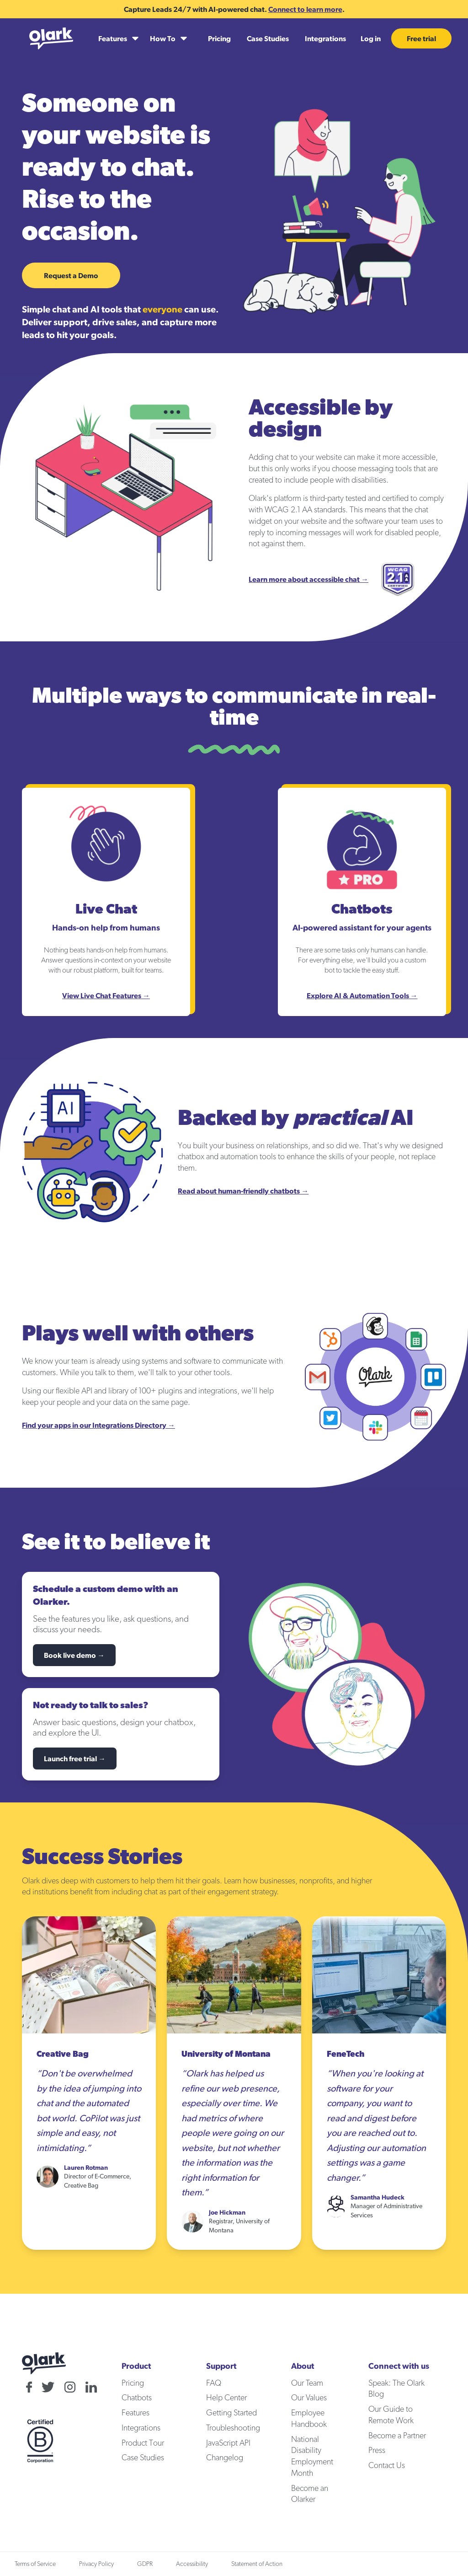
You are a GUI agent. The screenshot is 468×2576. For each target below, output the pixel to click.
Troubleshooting (233, 2428)
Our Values (309, 2398)
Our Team (307, 2383)
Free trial (421, 38)
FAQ (213, 2383)
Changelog (224, 2458)
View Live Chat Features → (106, 995)
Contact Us (386, 2466)
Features (135, 2413)
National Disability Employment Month (312, 2457)
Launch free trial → (75, 1758)
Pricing (219, 38)
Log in (371, 38)
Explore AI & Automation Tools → (362, 995)
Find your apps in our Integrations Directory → (98, 1425)
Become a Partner (397, 2436)
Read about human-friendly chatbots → (243, 1191)
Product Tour (143, 2443)
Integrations (325, 38)
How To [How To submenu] (163, 38)
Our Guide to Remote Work (391, 2415)
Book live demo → (74, 1655)
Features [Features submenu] (112, 38)
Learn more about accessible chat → (308, 579)
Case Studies (268, 38)
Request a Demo (71, 275)
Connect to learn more (305, 9)
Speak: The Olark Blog (396, 2389)
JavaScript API (228, 2443)
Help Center (226, 2398)
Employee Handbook (309, 2419)
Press (376, 2451)
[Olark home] (51, 38)
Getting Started (231, 2413)
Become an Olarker (309, 2494)
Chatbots (137, 2398)
